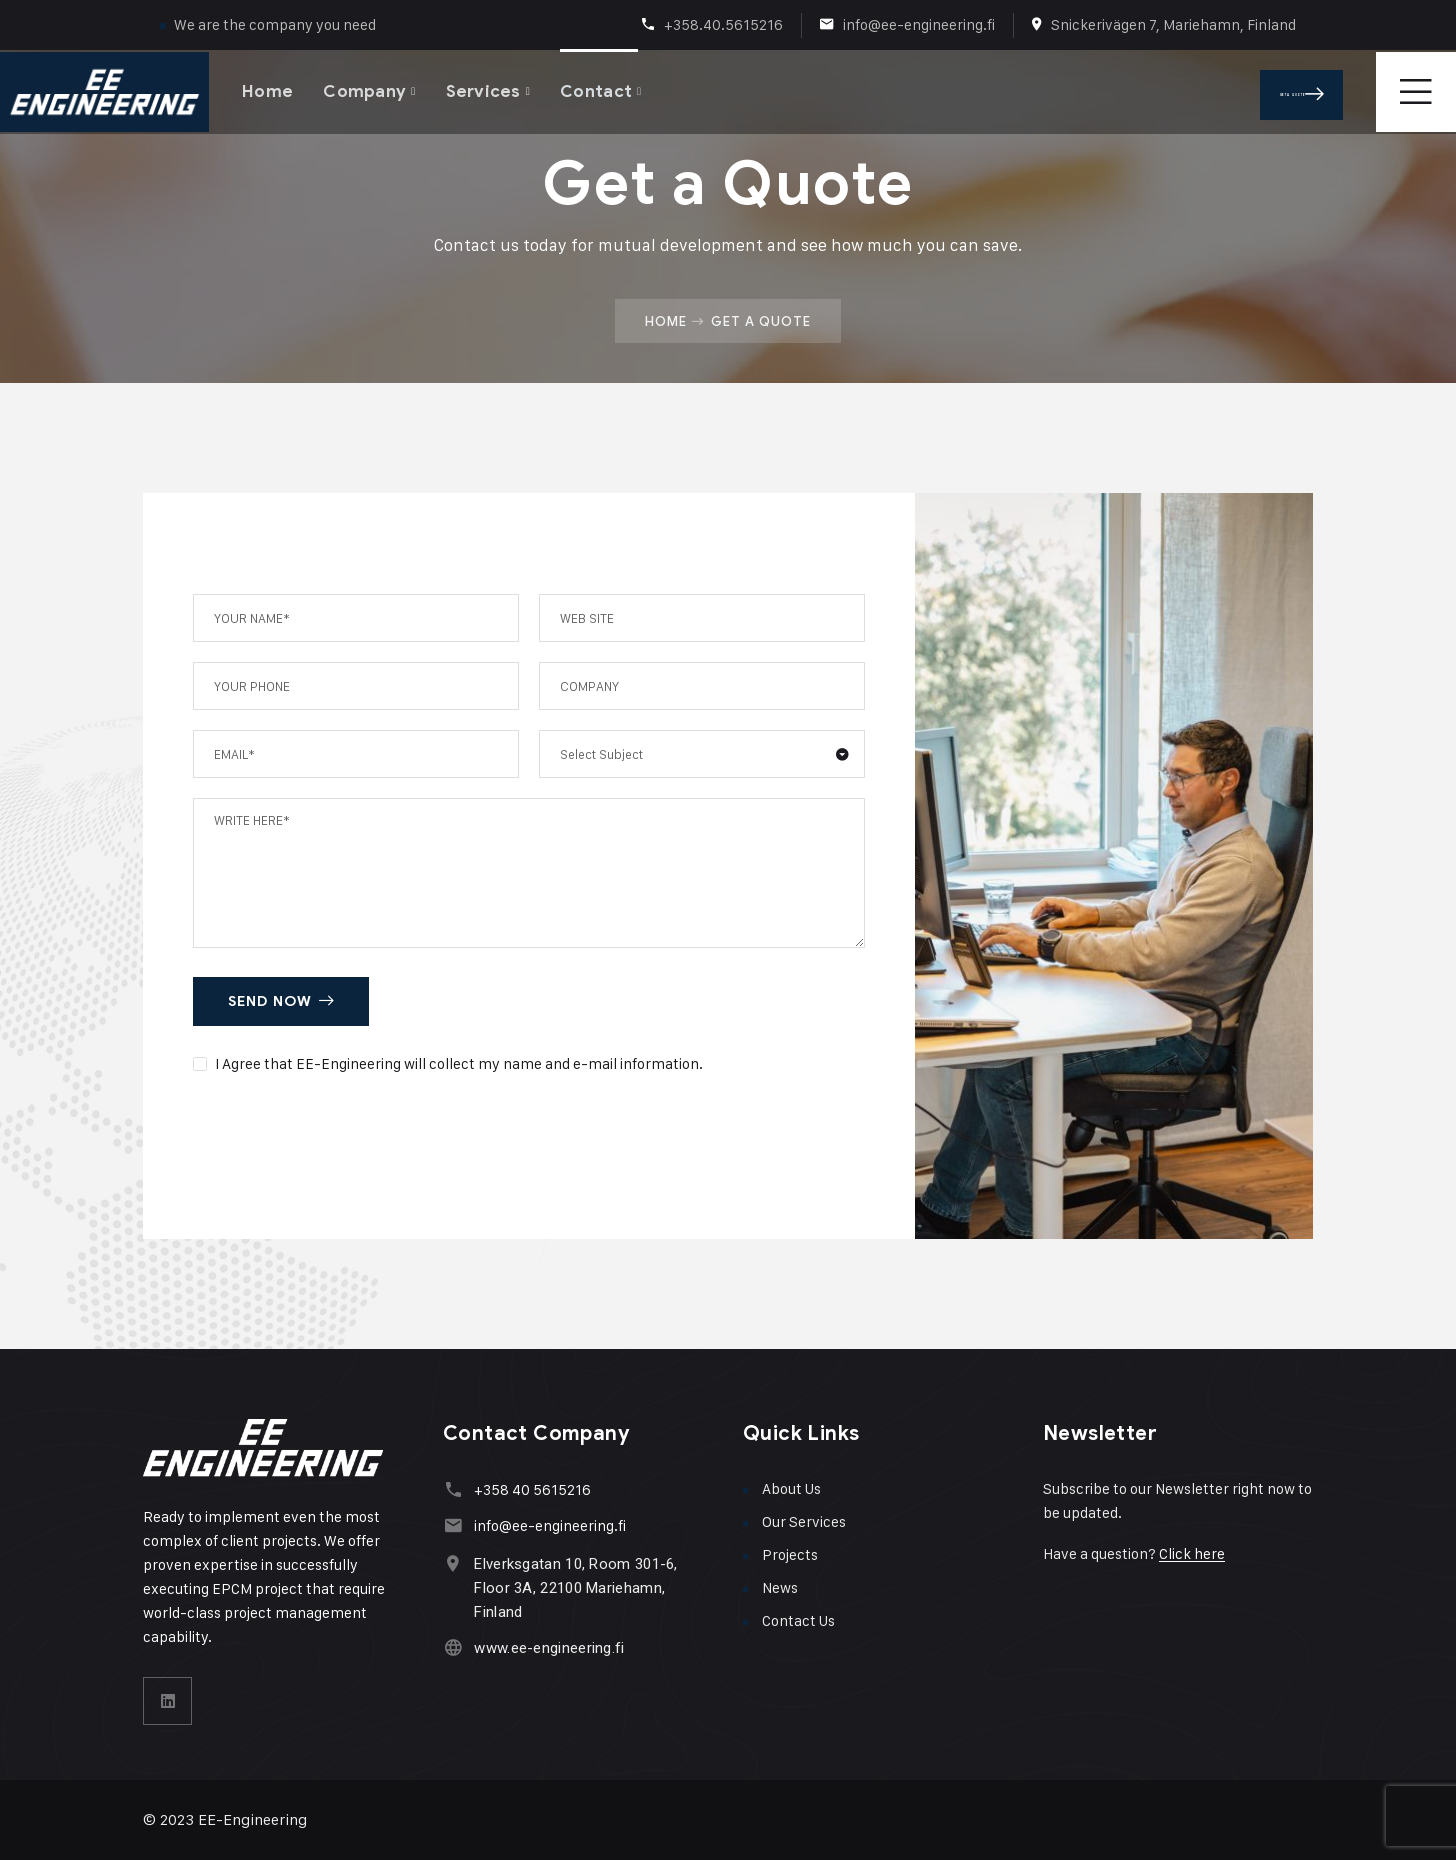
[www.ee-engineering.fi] (452, 1647)
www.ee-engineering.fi (548, 1648)
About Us (791, 1488)
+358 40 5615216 (531, 1489)
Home (267, 89)
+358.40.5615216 (723, 24)
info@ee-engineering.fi (919, 24)
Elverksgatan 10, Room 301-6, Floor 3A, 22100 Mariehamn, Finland (574, 1588)
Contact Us (798, 1620)
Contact (598, 89)
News (780, 1587)
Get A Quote (1318, 90)
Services (484, 89)
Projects (790, 1554)
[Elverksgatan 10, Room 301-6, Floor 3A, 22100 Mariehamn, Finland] (452, 1563)
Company (364, 89)
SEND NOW (281, 1001)
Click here (1192, 1553)
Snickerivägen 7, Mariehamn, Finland (1173, 24)
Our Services (804, 1521)
